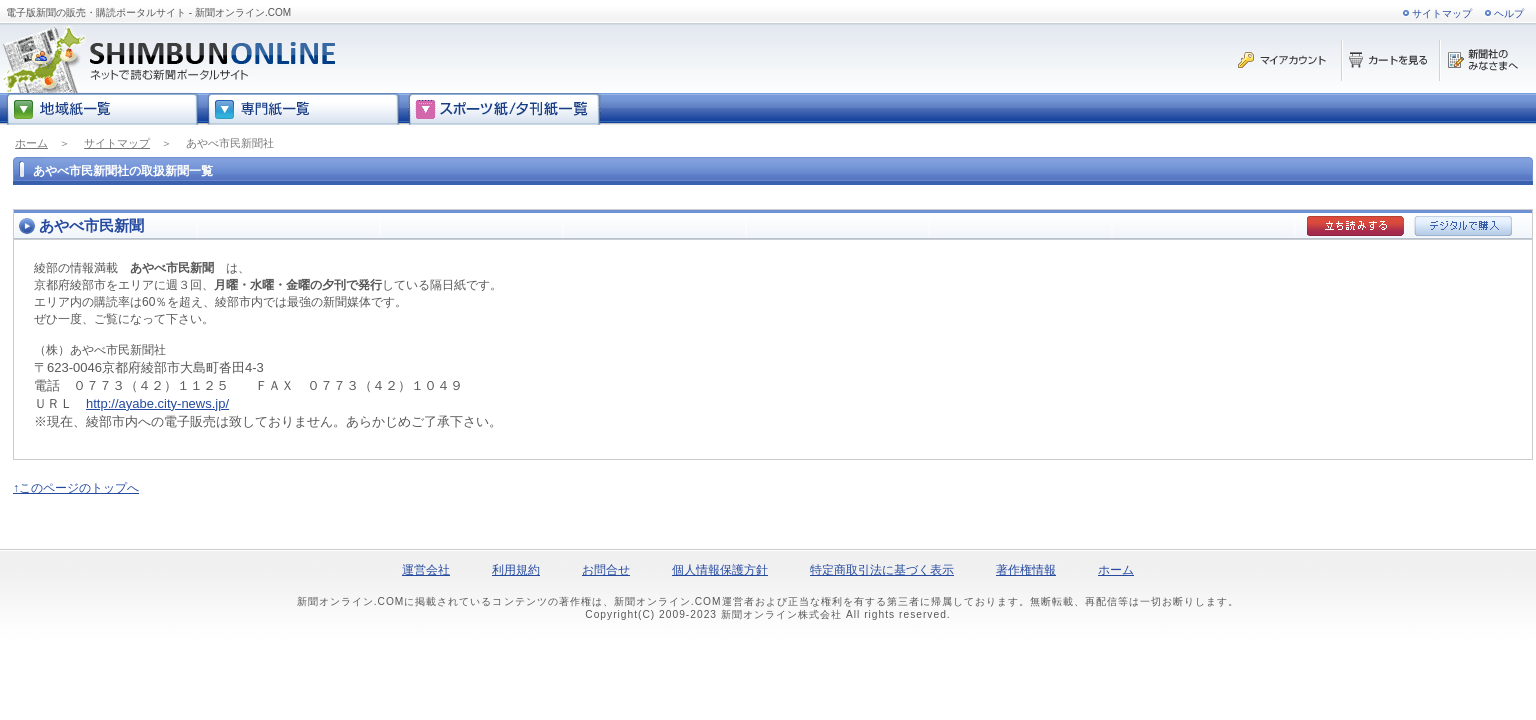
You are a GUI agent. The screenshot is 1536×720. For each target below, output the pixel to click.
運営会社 (426, 570)
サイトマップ (1442, 13)
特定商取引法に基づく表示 (882, 570)
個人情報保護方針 (720, 570)
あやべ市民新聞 (91, 225)
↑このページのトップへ (76, 488)
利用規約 (516, 570)
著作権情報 (1026, 570)
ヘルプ (1509, 13)
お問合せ (606, 570)
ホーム (31, 143)
